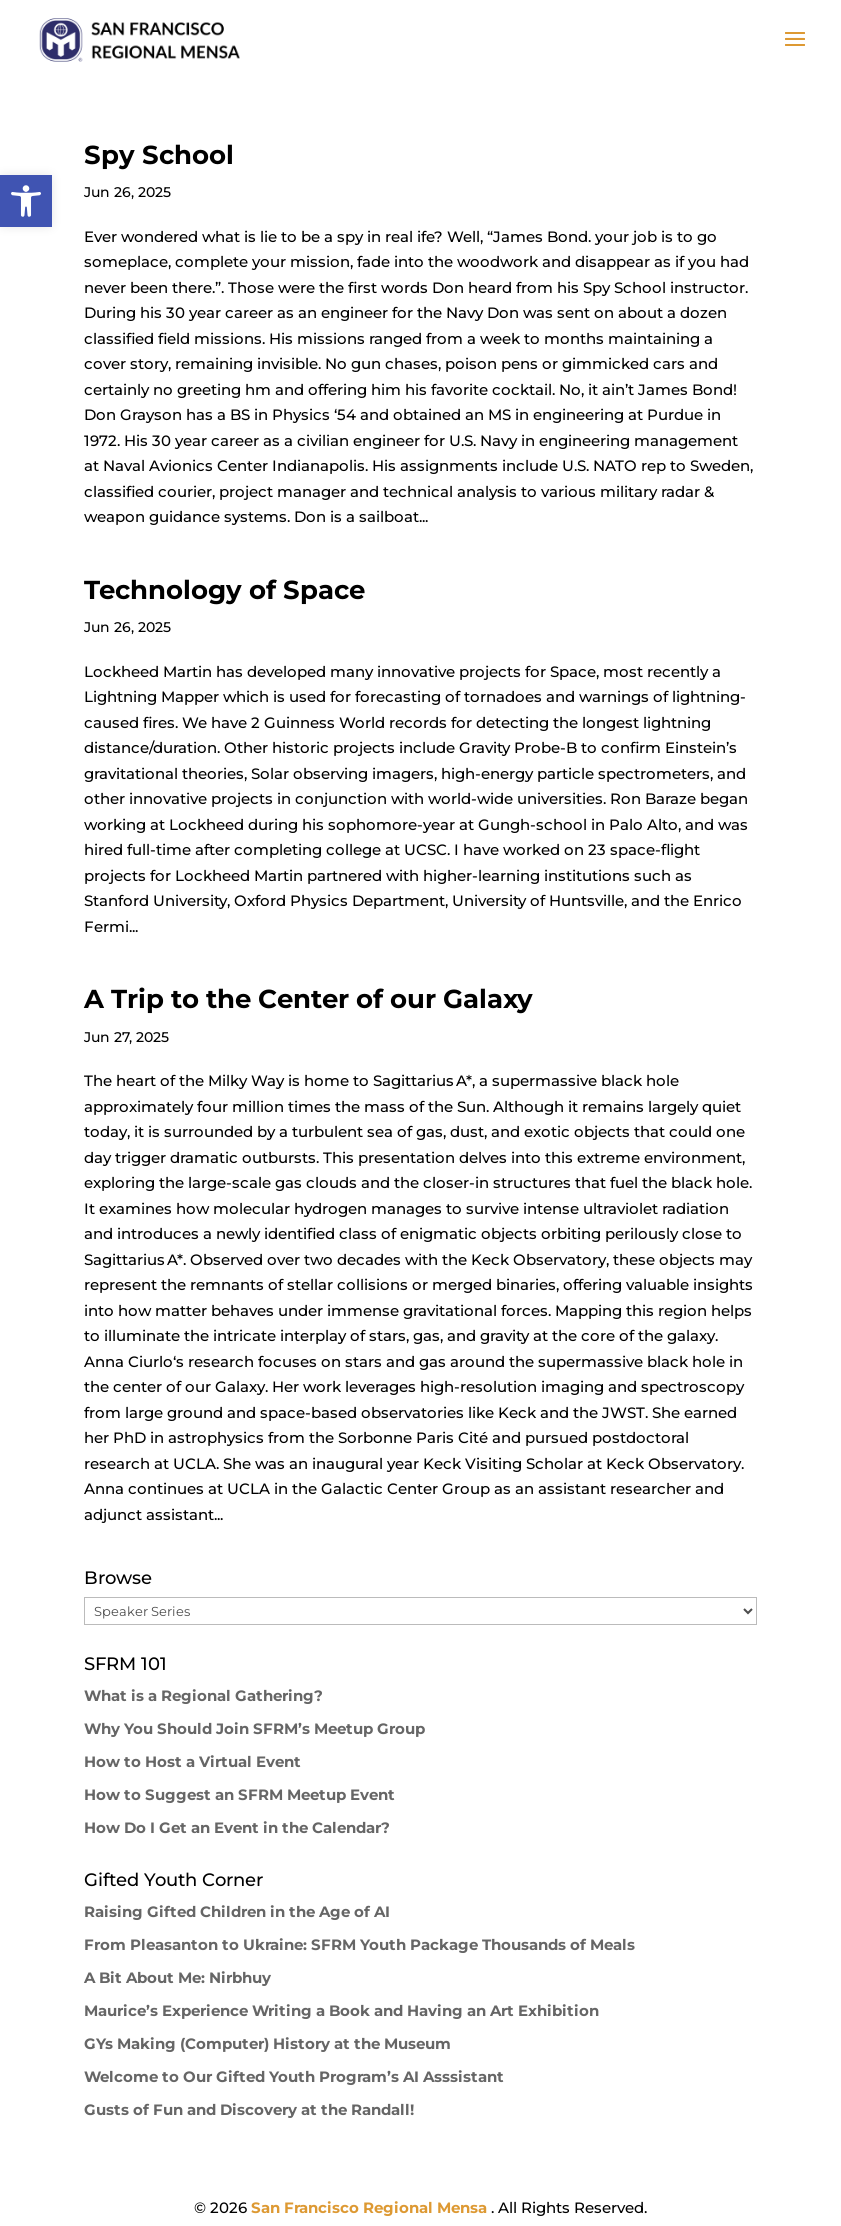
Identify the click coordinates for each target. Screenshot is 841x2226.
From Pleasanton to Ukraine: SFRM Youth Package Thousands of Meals (359, 1944)
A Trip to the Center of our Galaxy (308, 999)
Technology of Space (224, 590)
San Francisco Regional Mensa (371, 2207)
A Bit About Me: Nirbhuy (177, 1977)
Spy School (159, 155)
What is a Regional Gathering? (203, 1695)
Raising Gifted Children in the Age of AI (237, 1911)
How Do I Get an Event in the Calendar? (237, 1827)
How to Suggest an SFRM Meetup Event (239, 1794)
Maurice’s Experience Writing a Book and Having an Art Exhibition (341, 2010)
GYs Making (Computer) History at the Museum (267, 2043)
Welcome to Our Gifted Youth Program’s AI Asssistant (294, 2076)
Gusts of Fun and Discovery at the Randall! (249, 2109)
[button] (26, 201)
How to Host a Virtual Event (192, 1761)
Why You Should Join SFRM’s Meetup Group (254, 1728)
